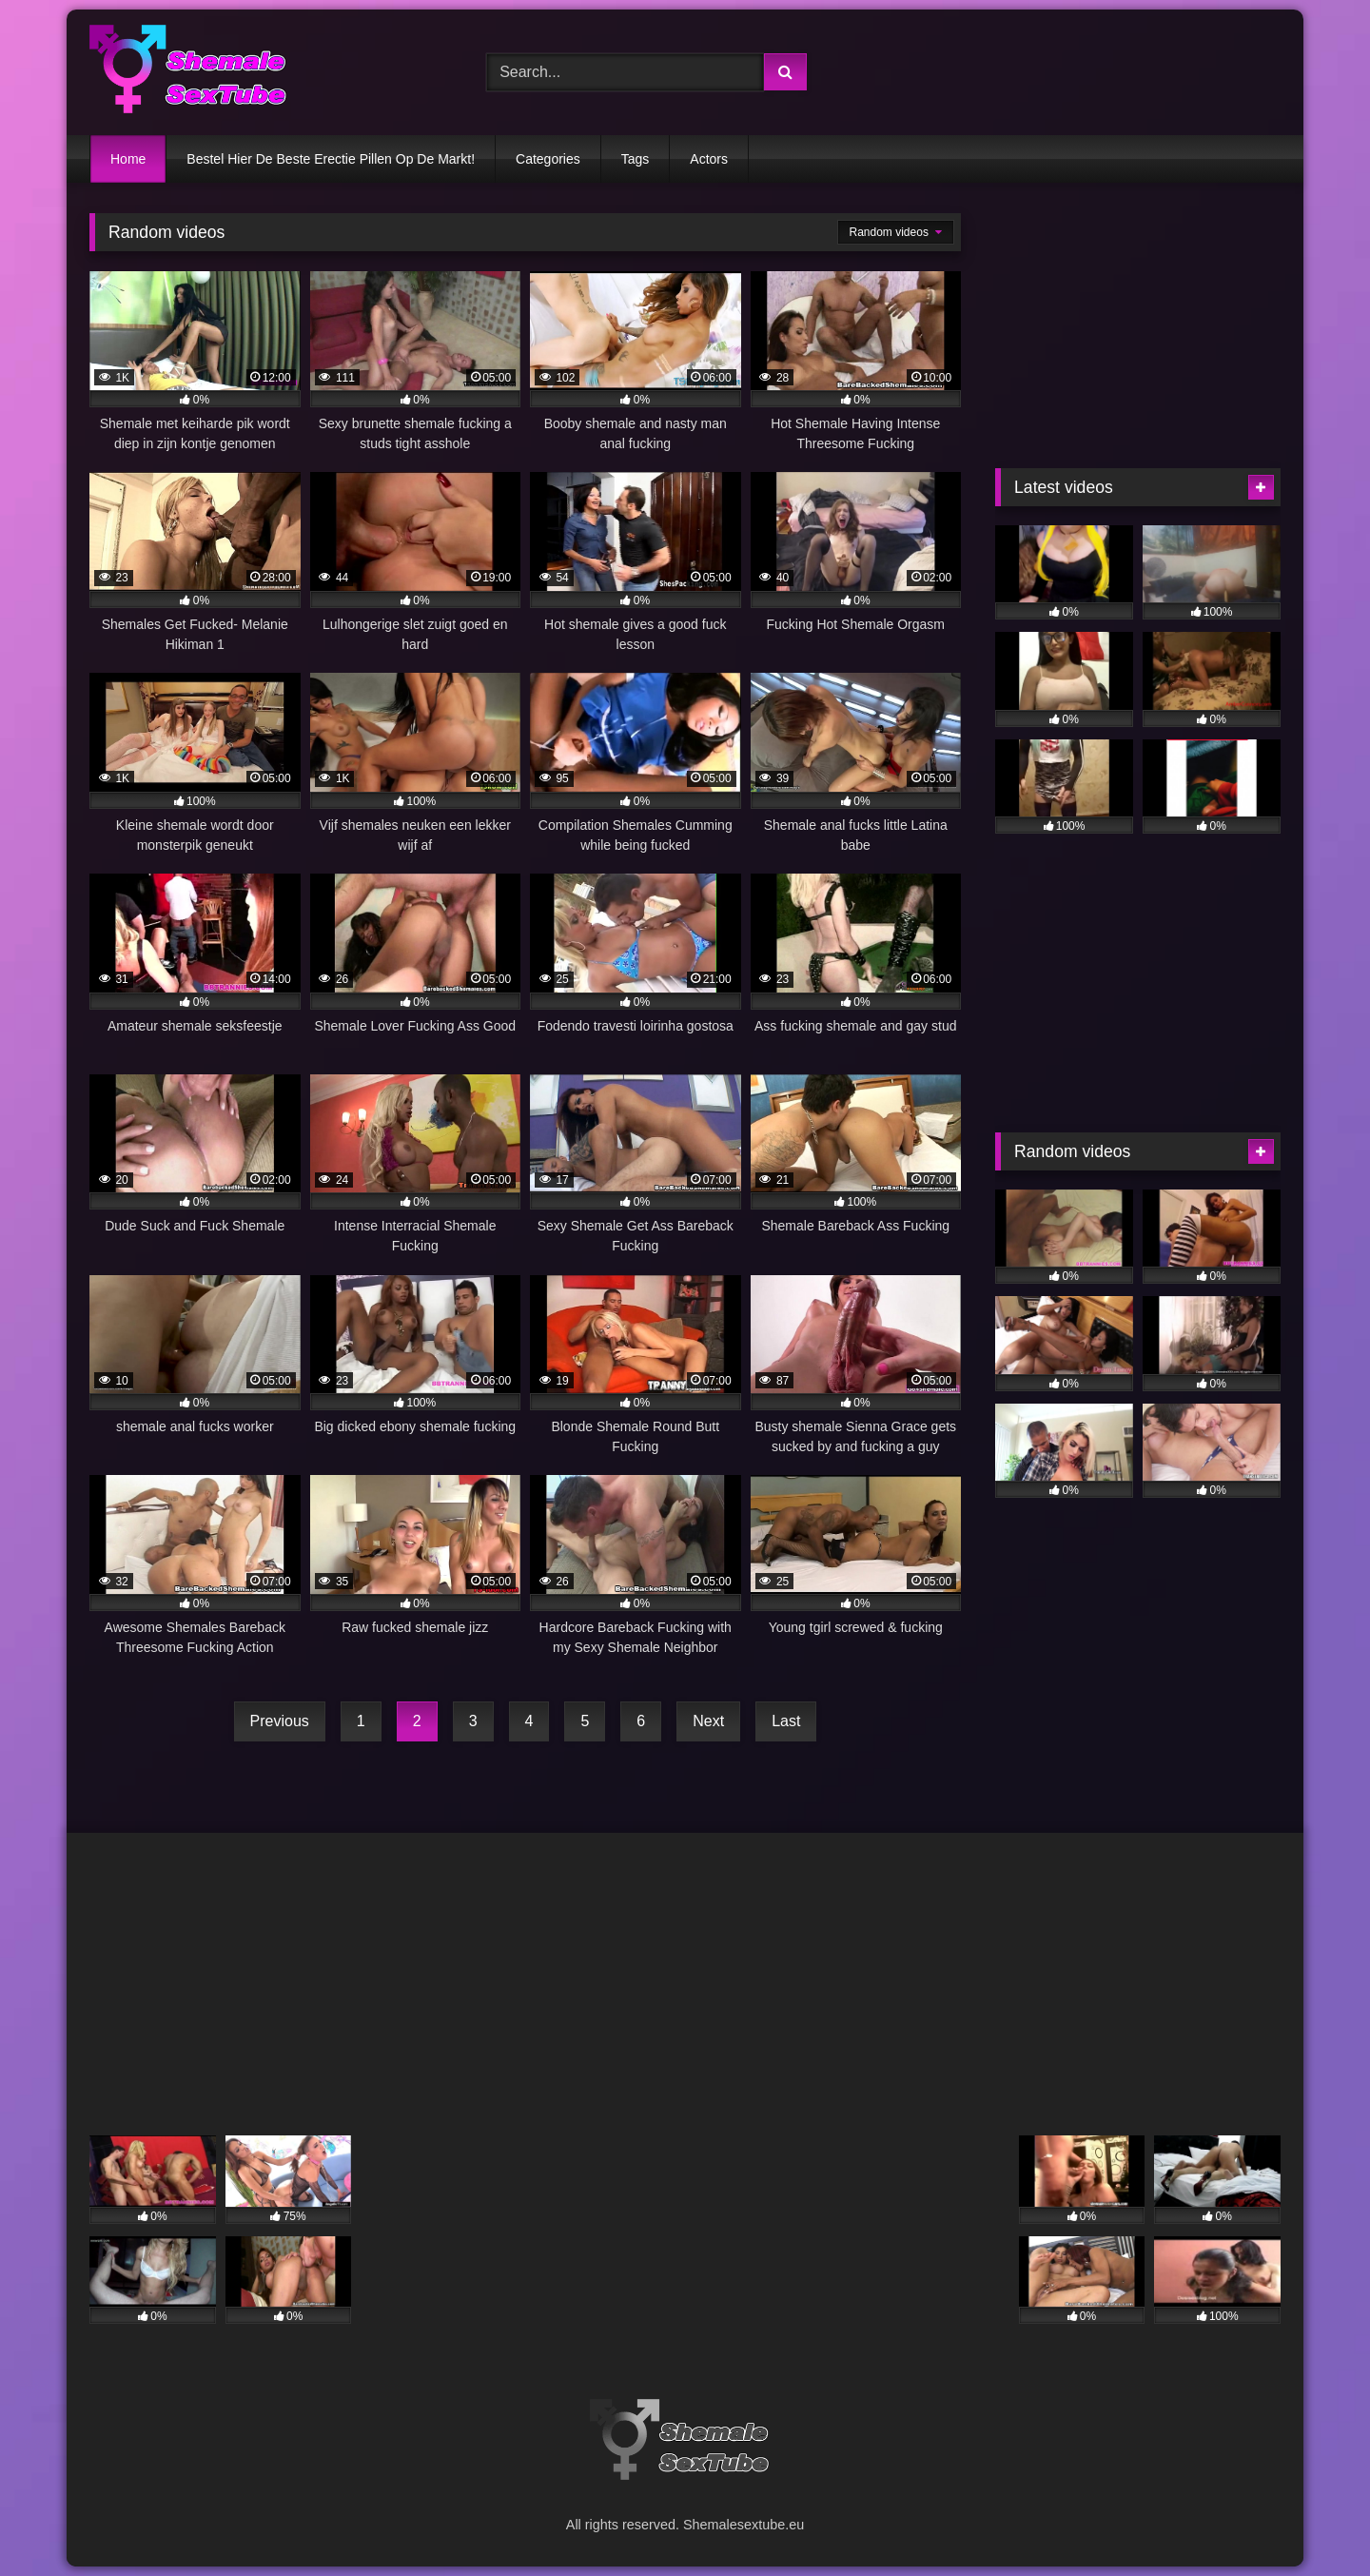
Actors (709, 159)
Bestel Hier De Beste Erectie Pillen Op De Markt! (330, 159)
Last (786, 1721)
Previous (279, 1721)
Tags (635, 159)
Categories (548, 159)
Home (128, 159)
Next (708, 1721)
